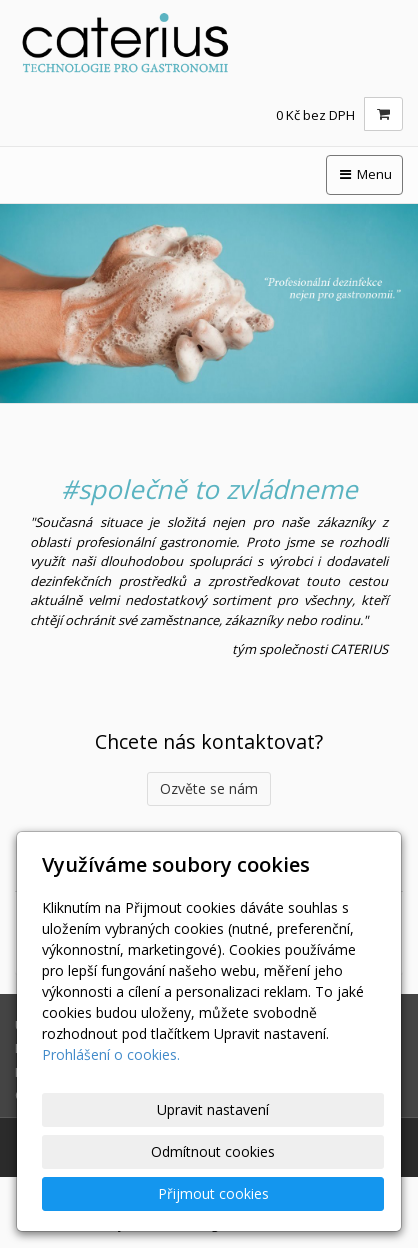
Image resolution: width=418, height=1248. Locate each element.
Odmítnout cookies (213, 1151)
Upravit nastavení (213, 1109)
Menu (364, 174)
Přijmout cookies (213, 1193)
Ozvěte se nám (209, 788)
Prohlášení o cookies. (111, 1054)
